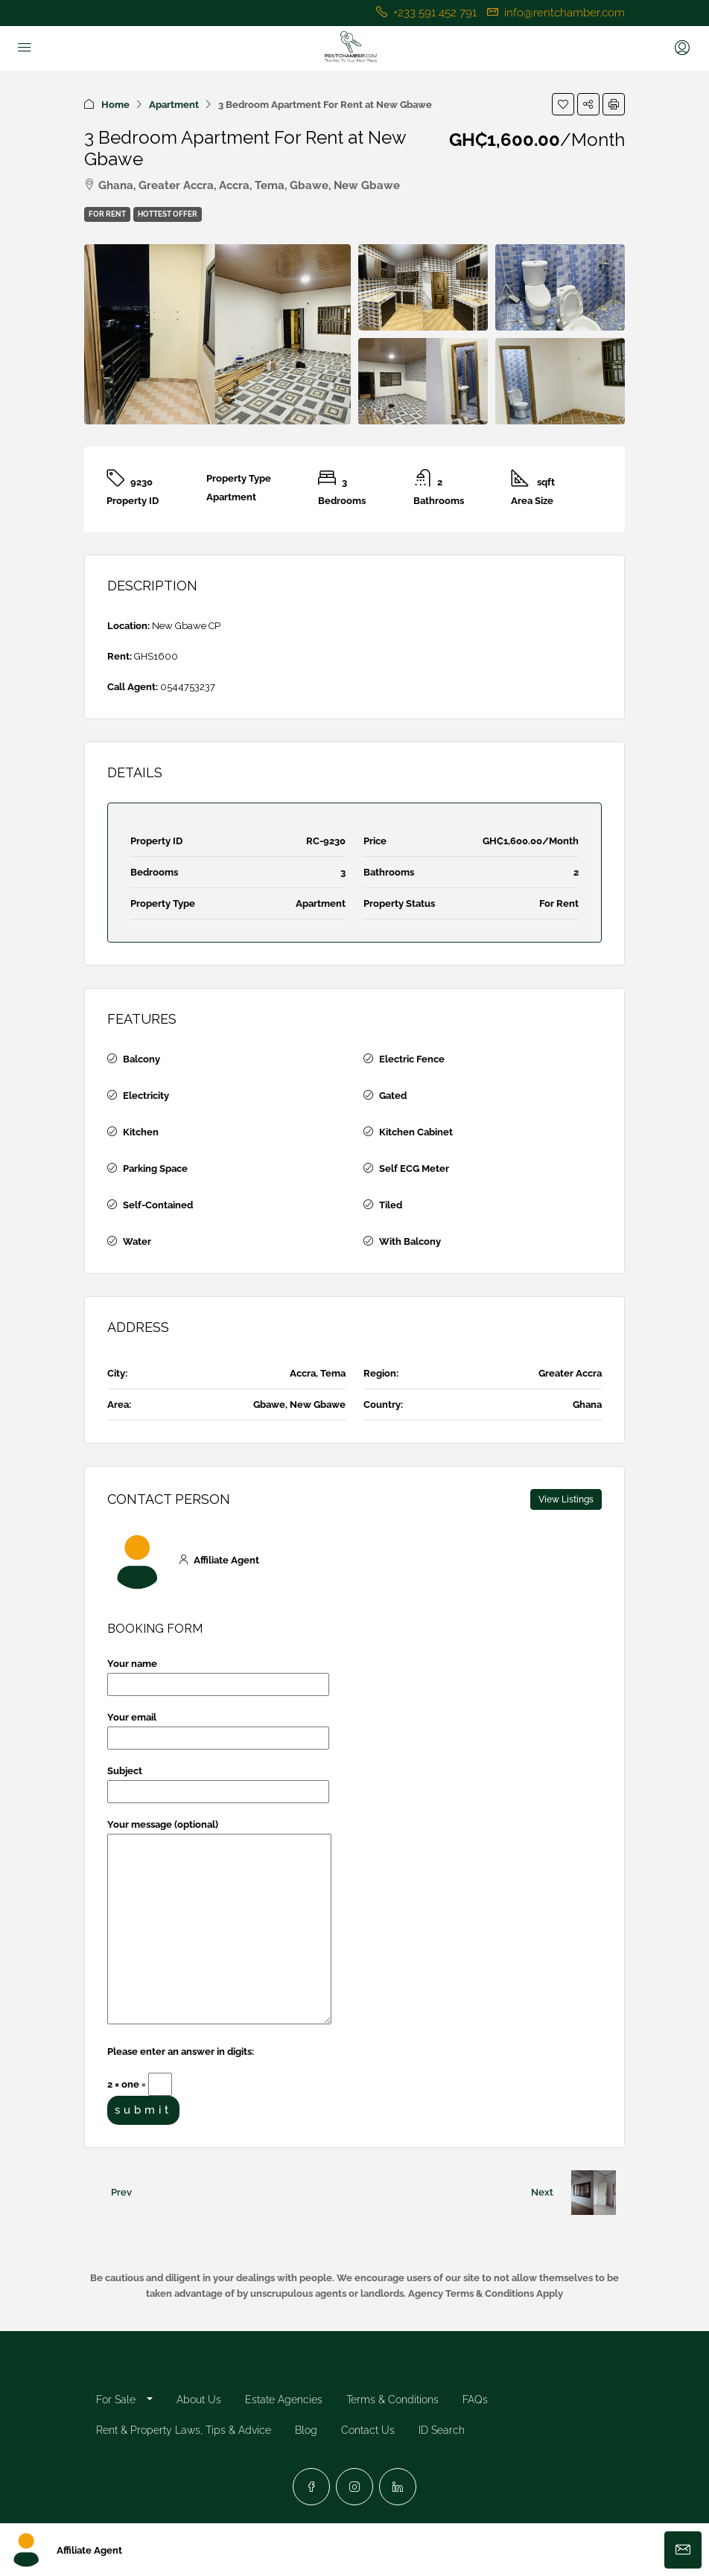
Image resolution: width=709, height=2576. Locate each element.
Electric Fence (412, 1059)
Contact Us (368, 2430)
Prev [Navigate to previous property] (121, 2192)
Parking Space (155, 1168)
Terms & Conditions (392, 2400)
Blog (306, 2430)
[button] (563, 104)
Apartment (174, 104)
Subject (218, 1781)
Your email (218, 1728)
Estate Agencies (283, 2400)
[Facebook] (311, 2486)
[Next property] (593, 2192)
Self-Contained (158, 1205)
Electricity (146, 1095)
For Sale (116, 2400)
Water (137, 1241)
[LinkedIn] (397, 2486)
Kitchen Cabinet (416, 1132)
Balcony (141, 1059)
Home (115, 104)
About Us (199, 2400)
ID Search (442, 2430)
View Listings (566, 1499)
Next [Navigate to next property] (542, 2192)
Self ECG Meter (414, 1168)
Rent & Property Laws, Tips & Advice (183, 2430)
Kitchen (141, 1132)
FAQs (475, 2400)
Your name (218, 1674)
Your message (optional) (219, 1923)
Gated (393, 1095)
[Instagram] (354, 2486)
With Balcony (410, 1241)
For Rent (107, 214)
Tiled (390, 1205)
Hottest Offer (167, 214)
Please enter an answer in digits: (180, 2051)
